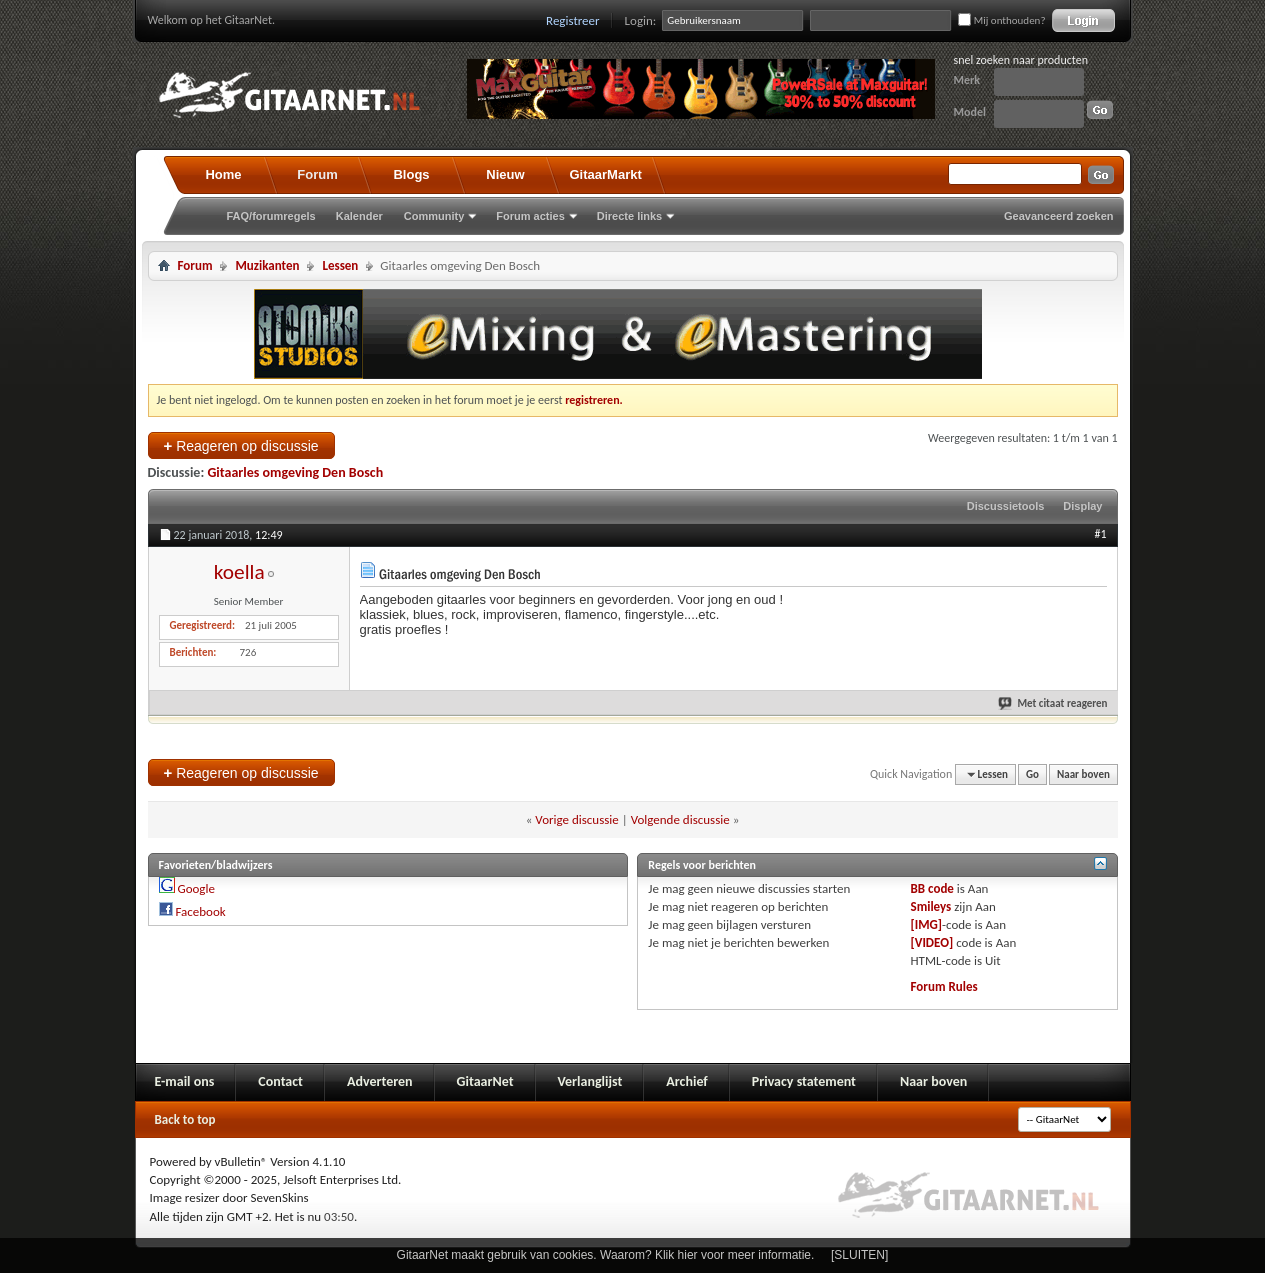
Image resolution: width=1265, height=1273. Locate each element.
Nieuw (505, 174)
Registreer (573, 20)
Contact (280, 1081)
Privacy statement (804, 1081)
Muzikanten (267, 265)
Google (195, 888)
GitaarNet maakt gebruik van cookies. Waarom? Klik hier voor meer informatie (604, 1255)
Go (1032, 774)
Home (223, 174)
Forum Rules (944, 986)
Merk (967, 80)
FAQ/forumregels (271, 216)
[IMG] (927, 924)
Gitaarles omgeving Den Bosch (295, 472)
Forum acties (530, 216)
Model (970, 112)
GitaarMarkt (606, 174)
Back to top (185, 1119)
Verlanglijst (590, 1081)
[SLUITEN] (859, 1255)
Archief (686, 1081)
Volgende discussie (680, 819)
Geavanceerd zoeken (1058, 216)
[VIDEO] (932, 942)
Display (1082, 506)
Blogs (411, 174)
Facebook (200, 911)
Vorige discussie (576, 819)
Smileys (931, 906)
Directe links (629, 216)
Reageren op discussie (241, 445)
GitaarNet (485, 1081)
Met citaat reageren (1053, 703)
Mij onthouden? (1001, 20)
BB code (932, 888)
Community (434, 216)
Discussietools (1006, 506)
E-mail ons (185, 1081)
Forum (317, 174)
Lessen (340, 265)
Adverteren (380, 1081)
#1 (1100, 534)
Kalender (359, 216)
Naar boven (1083, 774)
